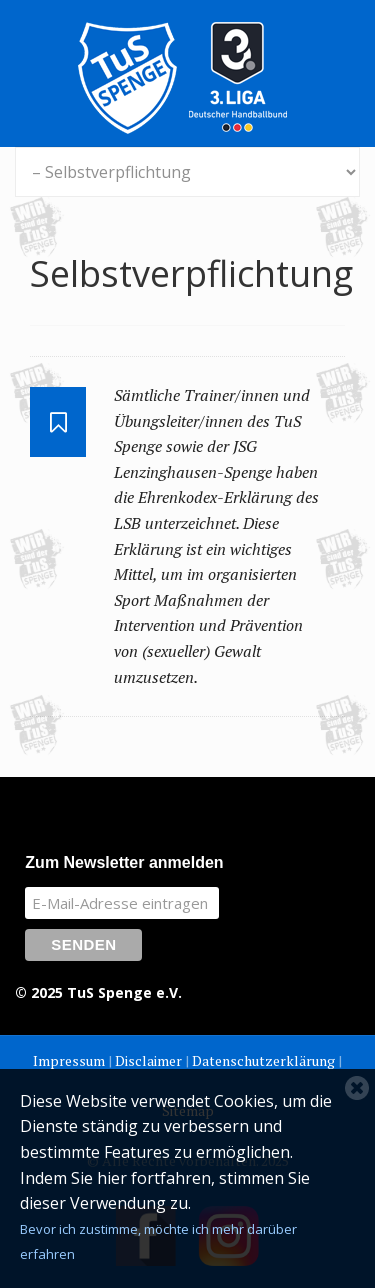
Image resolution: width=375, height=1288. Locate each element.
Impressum (69, 1060)
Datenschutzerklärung (263, 1060)
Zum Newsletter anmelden (124, 862)
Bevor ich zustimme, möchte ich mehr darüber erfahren (158, 1242)
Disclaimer (148, 1060)
